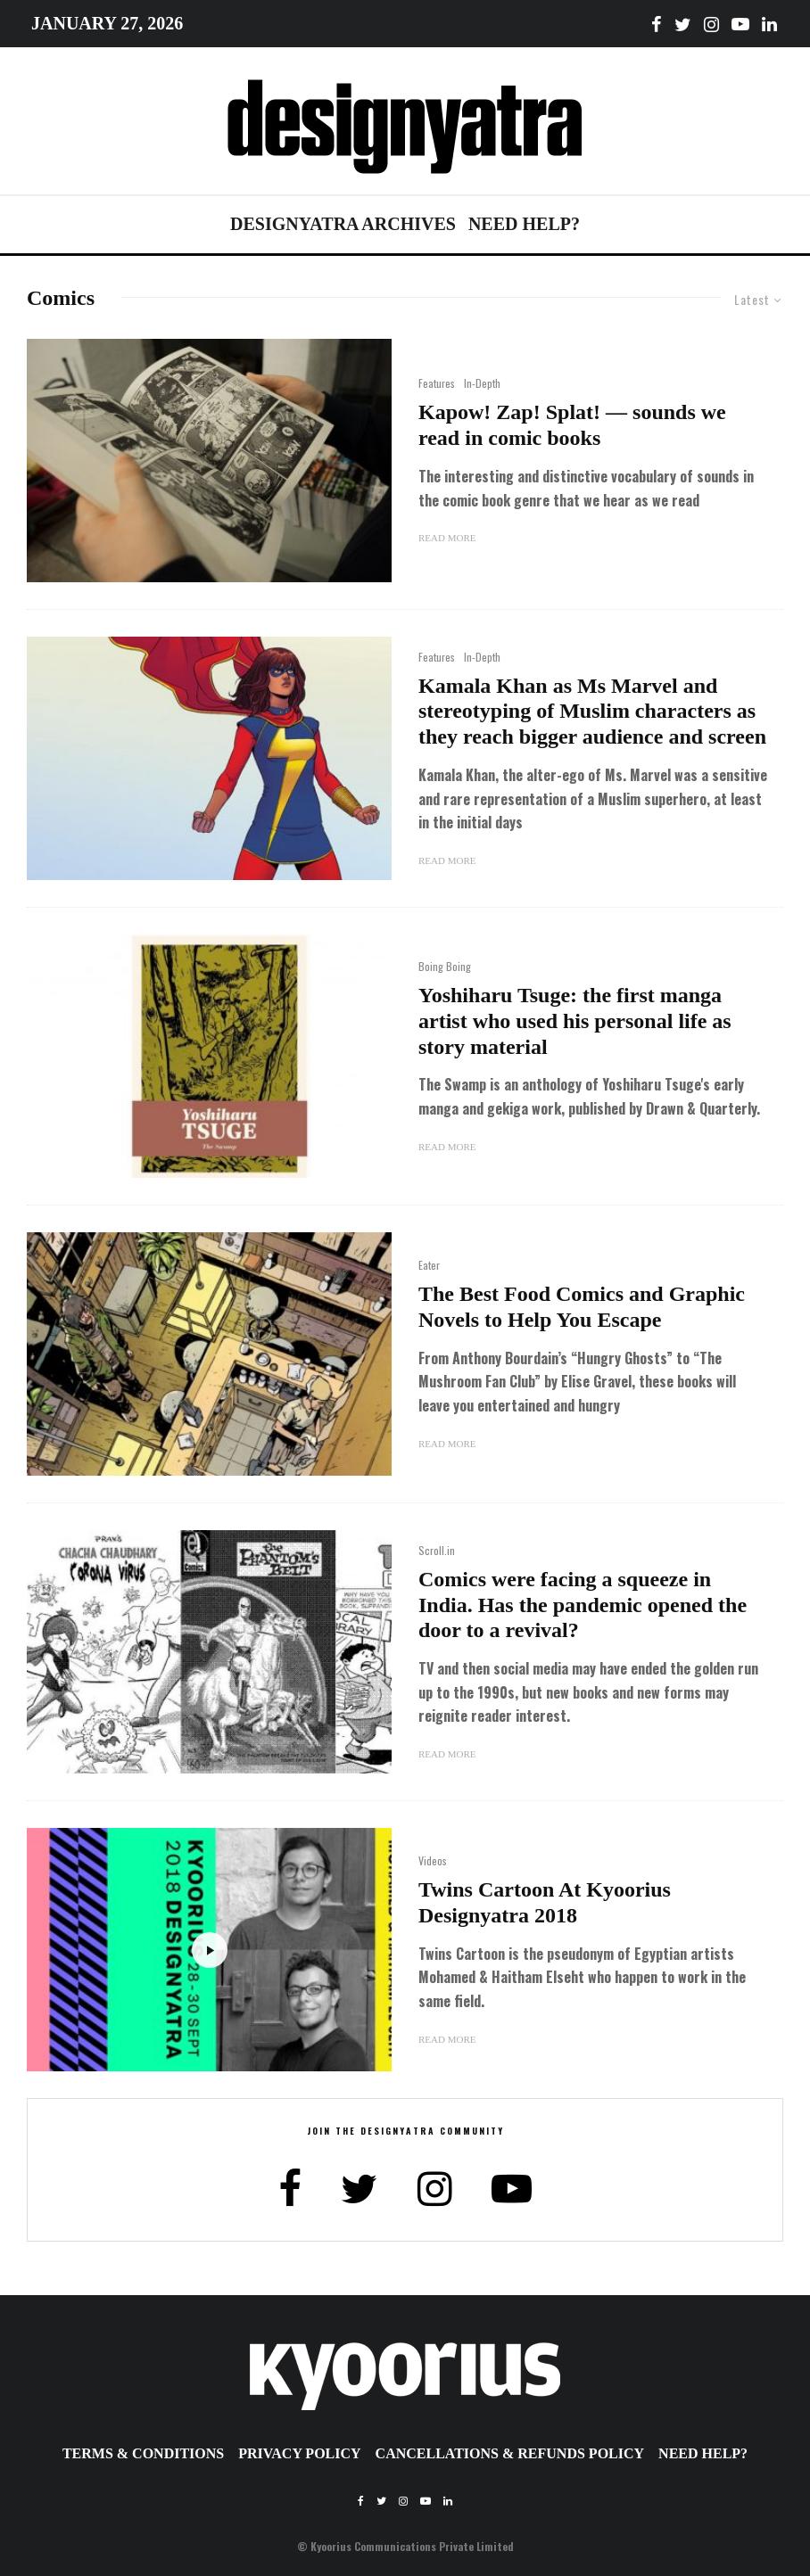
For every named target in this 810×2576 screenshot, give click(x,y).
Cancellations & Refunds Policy (510, 2453)
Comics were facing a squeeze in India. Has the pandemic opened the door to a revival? (582, 1605)
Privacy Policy (299, 2453)
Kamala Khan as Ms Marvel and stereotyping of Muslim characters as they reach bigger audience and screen (592, 711)
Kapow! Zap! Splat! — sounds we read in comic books (572, 424)
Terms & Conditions (143, 2453)
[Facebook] (656, 24)
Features (436, 383)
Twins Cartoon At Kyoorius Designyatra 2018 (544, 1902)
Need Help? (524, 224)
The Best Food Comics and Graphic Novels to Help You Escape (581, 1306)
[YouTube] (740, 24)
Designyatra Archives (343, 224)
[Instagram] (711, 24)
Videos (432, 1860)
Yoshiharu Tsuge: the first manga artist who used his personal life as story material (574, 1020)
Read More (446, 537)
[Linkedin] (769, 24)
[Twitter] (683, 24)
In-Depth (482, 383)
